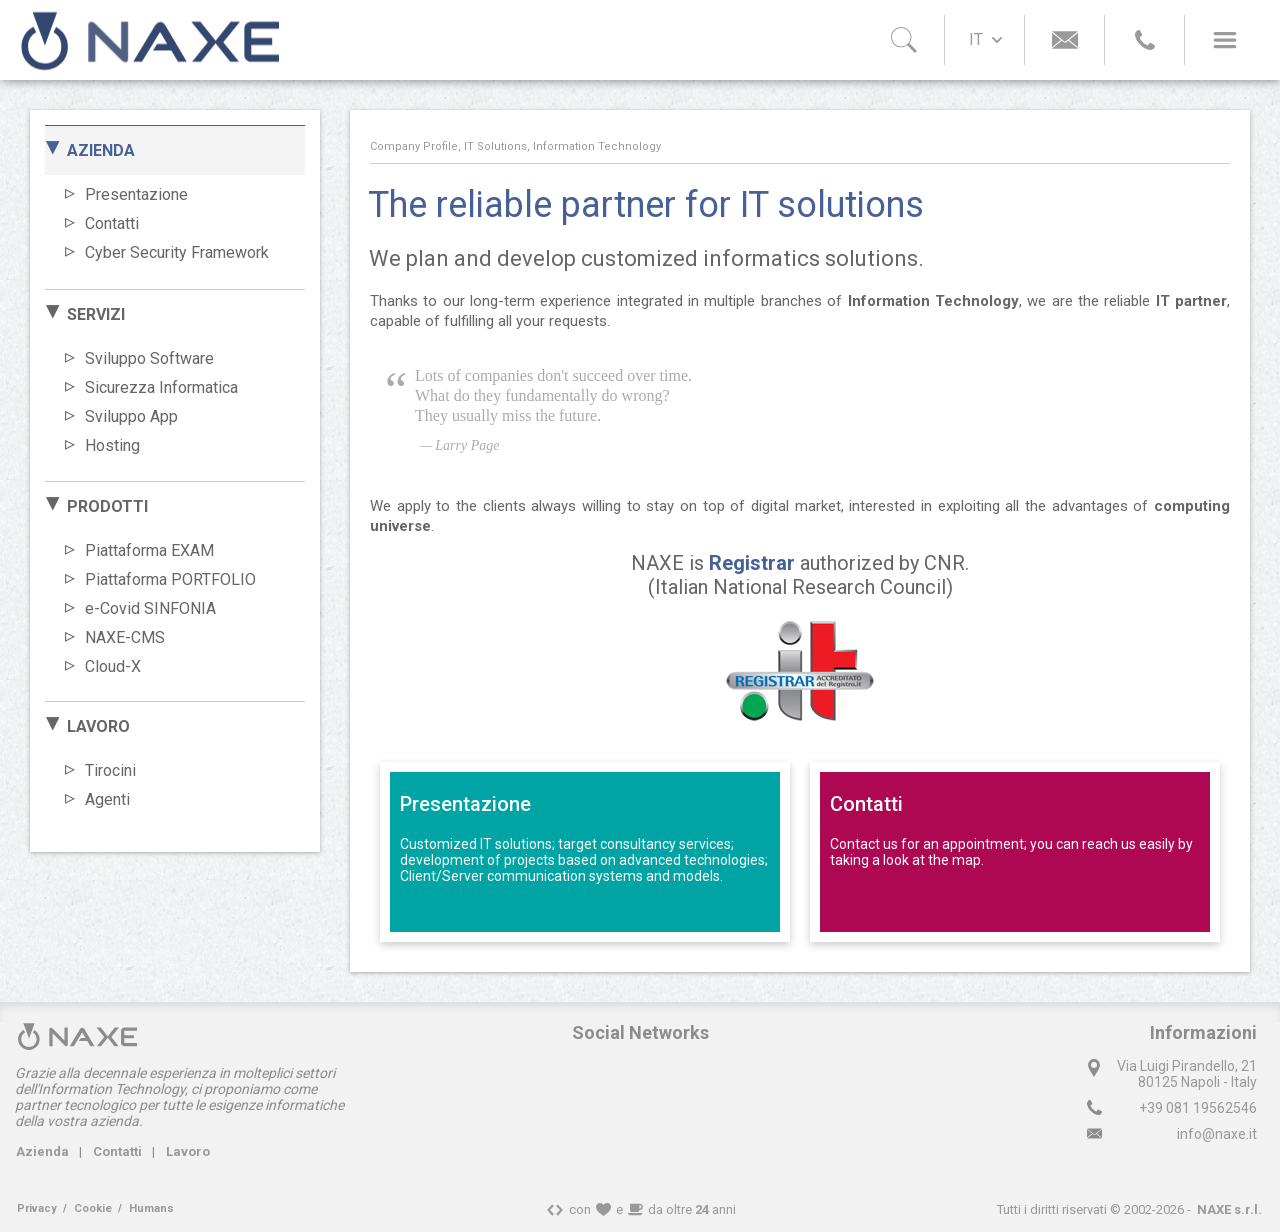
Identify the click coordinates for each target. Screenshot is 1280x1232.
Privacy (37, 1208)
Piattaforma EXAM (149, 550)
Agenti (107, 799)
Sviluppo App (131, 416)
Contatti (112, 223)
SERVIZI (96, 314)
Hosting (112, 445)
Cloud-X (113, 666)
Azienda (42, 1151)
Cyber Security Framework (177, 252)
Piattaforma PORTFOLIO (170, 579)
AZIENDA (101, 150)
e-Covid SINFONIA (150, 608)
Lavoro (188, 1151)
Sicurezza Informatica (161, 387)
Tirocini (110, 770)
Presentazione (136, 194)
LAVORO (98, 726)
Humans (151, 1208)
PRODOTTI (107, 506)
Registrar (752, 563)
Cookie (93, 1208)
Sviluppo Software (149, 358)
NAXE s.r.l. (1229, 1209)
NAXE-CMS (125, 637)
